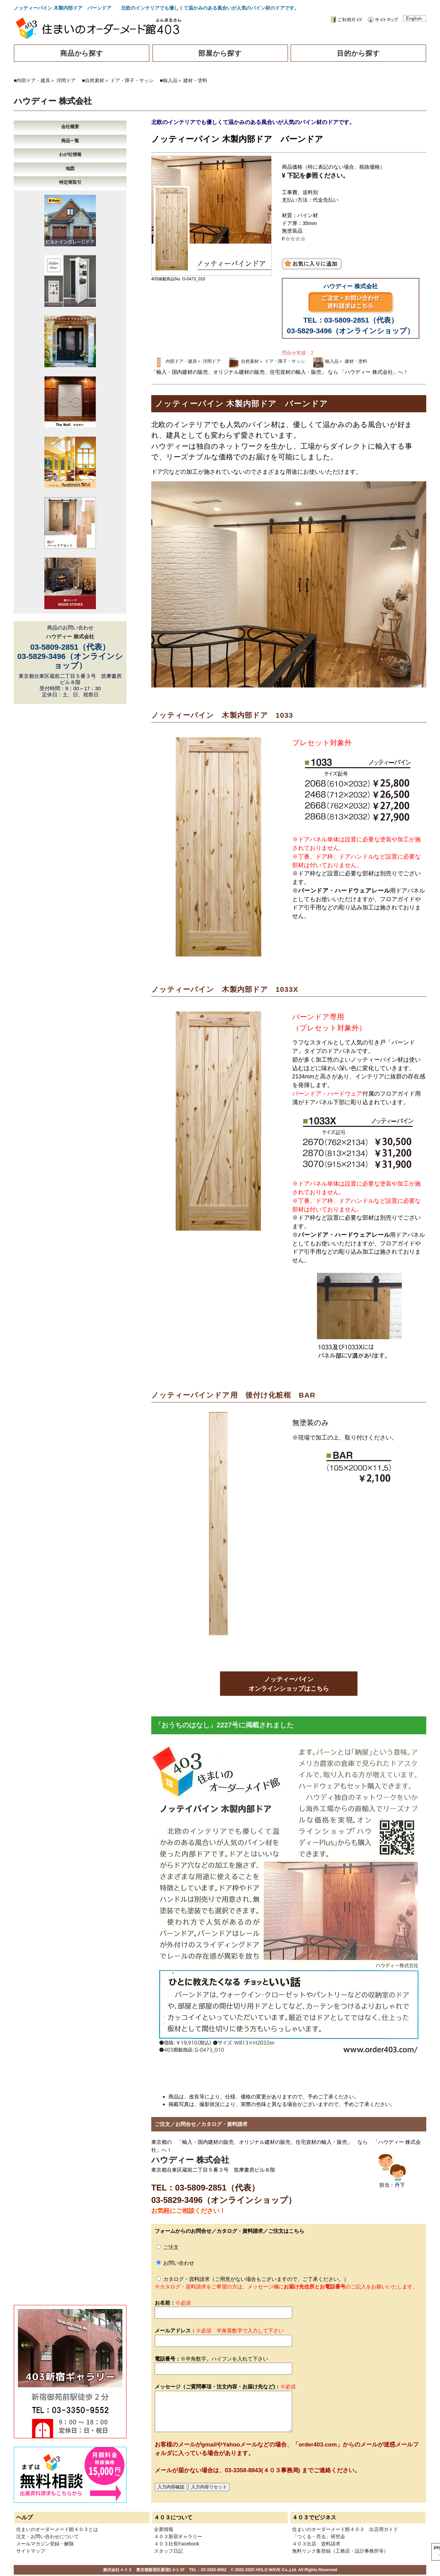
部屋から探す (220, 53)
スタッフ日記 (168, 2551)
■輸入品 (168, 80)
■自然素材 (93, 80)
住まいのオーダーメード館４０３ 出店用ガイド (345, 2529)
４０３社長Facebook (176, 2543)
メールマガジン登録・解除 (45, 2543)
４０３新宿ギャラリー (178, 2536)
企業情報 (163, 2529)
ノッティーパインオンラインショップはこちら (289, 1684)
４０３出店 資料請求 (316, 2543)
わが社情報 (70, 154)
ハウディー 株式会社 (53, 100)
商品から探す (81, 53)
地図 (70, 168)
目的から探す (358, 53)
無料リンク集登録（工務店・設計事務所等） (340, 2551)
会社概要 (70, 126)
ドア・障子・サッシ (132, 80)
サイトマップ (30, 2551)
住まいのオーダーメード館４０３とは (57, 2529)
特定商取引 (70, 182)
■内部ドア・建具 (32, 80)
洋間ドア (66, 80)
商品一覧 (70, 140)
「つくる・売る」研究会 (318, 2536)
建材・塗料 (195, 80)
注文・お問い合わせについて (47, 2536)
